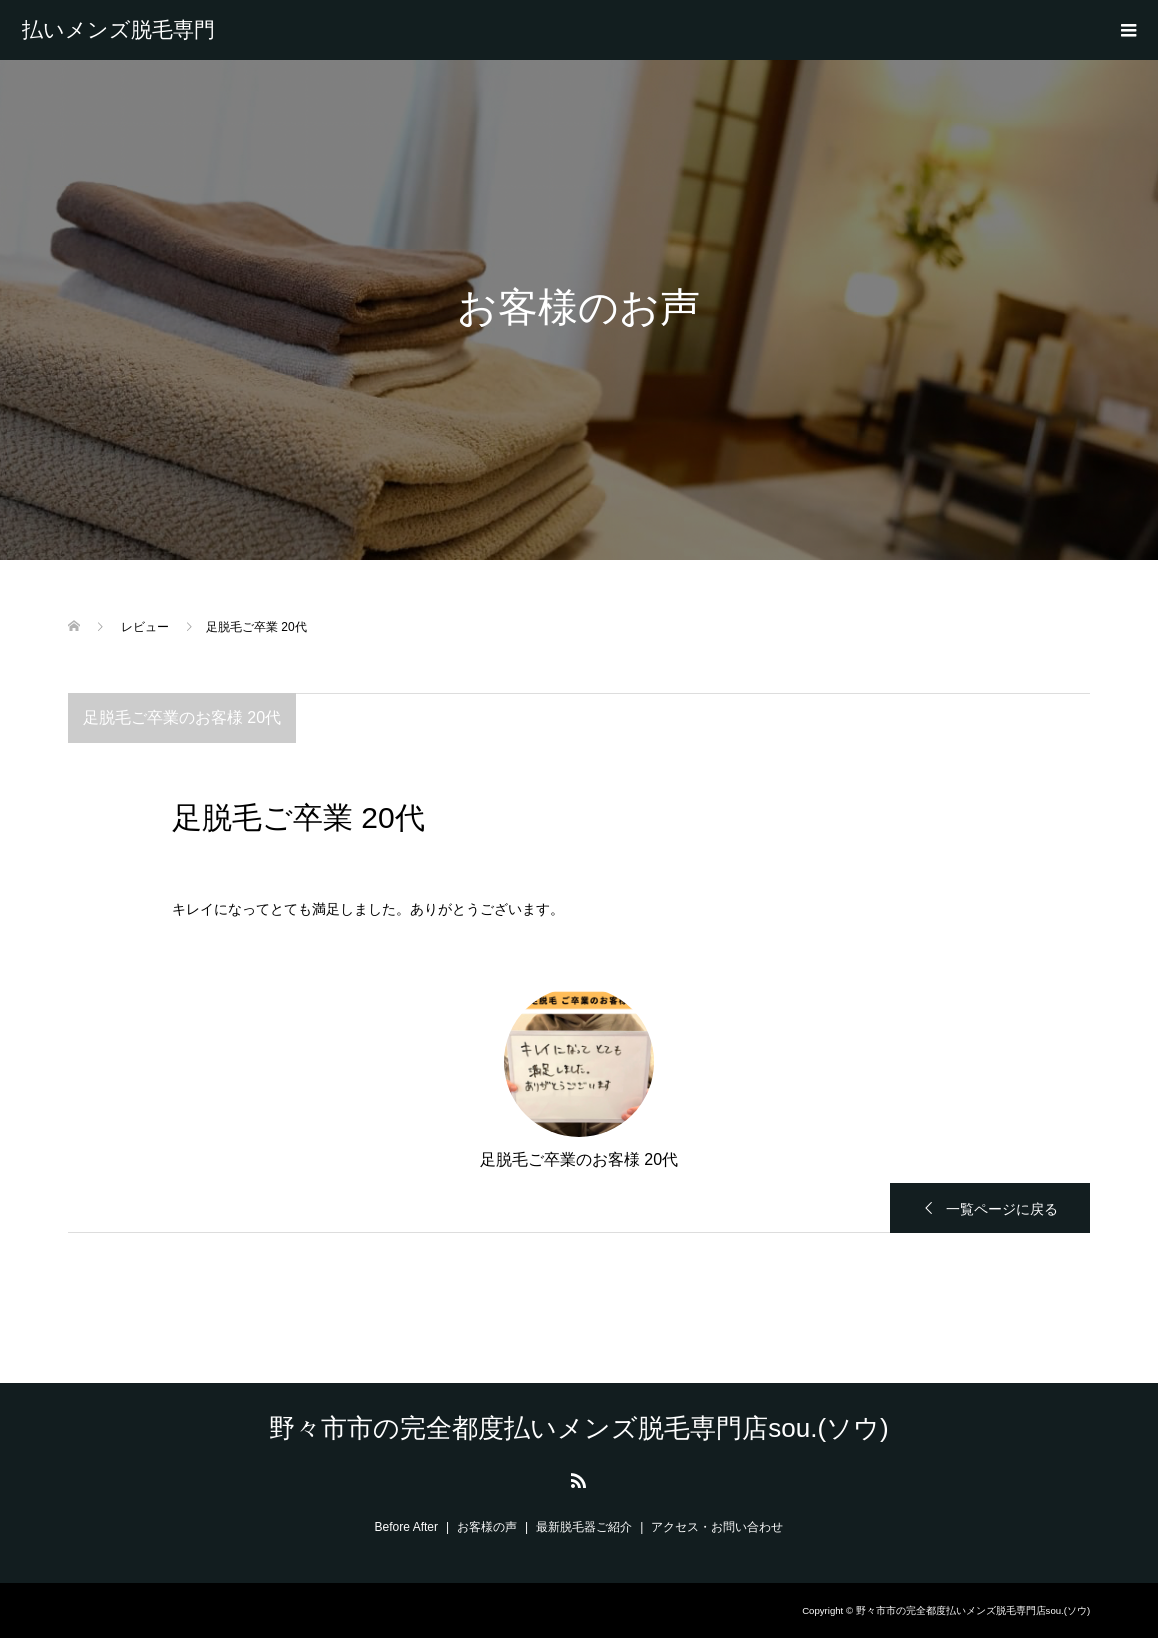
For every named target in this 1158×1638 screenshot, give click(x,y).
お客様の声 (487, 1527)
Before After (406, 1527)
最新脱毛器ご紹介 (584, 1527)
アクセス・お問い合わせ (717, 1527)
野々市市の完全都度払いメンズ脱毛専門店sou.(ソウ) (118, 30)
